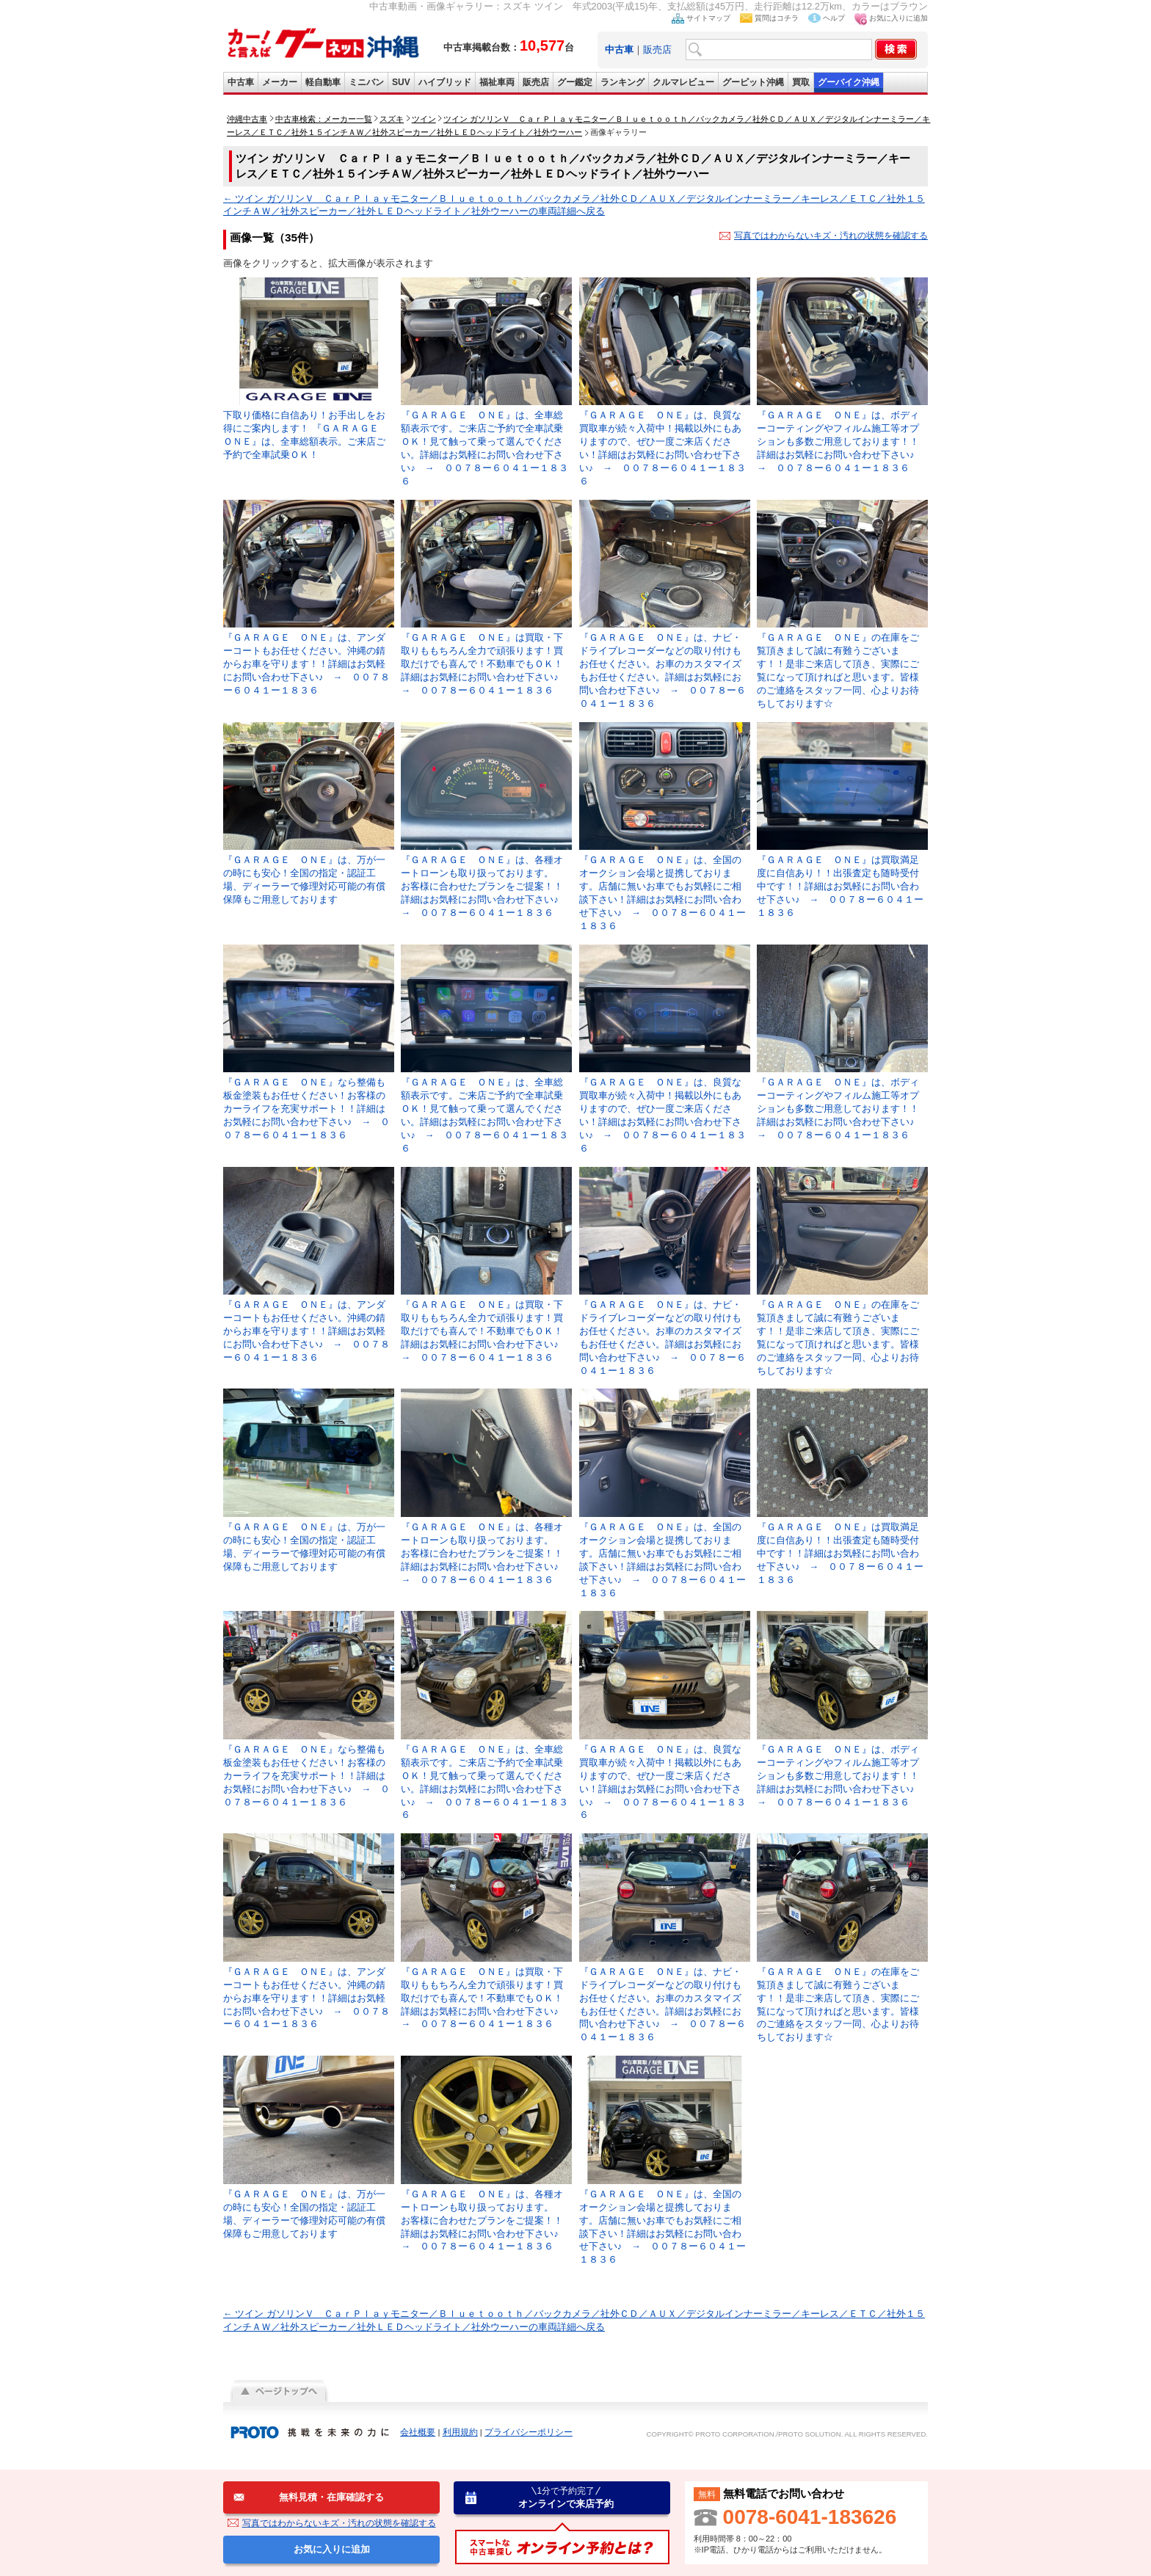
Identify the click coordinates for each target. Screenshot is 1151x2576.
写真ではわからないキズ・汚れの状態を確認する (831, 235)
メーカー (279, 82)
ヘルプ (834, 18)
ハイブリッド (444, 82)
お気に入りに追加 (898, 18)
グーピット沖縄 (753, 82)
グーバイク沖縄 (848, 82)
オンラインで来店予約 (565, 2497)
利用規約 (460, 2432)
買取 (801, 82)
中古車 (241, 82)
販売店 (657, 49)
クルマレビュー (683, 82)
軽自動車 (323, 82)
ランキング (622, 82)
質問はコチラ (777, 18)
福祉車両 (497, 82)
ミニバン (366, 82)
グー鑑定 (574, 82)
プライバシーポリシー (528, 2432)
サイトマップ (708, 18)
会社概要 (417, 2432)
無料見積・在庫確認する (331, 2497)
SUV (401, 82)
